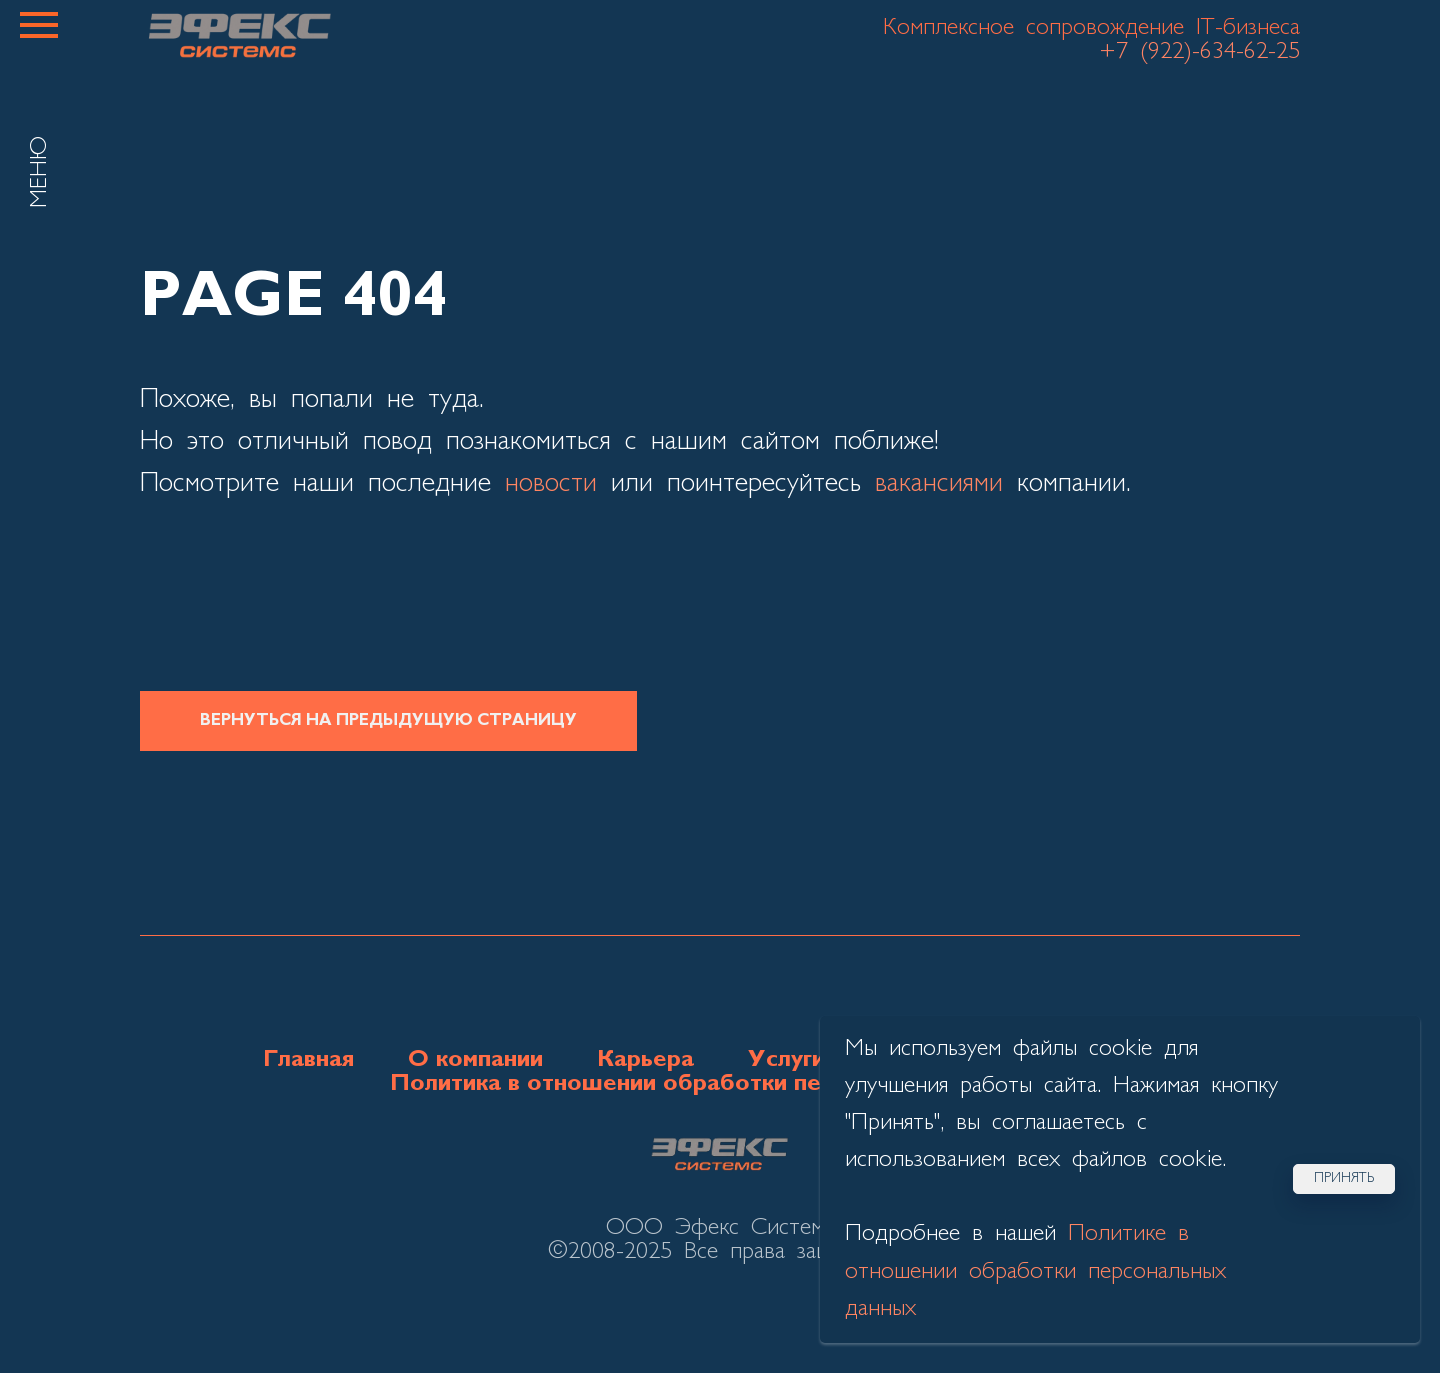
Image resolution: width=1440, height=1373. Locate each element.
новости (551, 484)
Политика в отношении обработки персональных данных (720, 1084)
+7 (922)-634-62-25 (1199, 52)
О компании (475, 1060)
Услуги (786, 1060)
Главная (308, 1060)
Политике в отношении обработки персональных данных (1035, 1271)
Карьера (645, 1060)
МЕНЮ (40, 172)
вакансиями (939, 484)
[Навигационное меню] (39, 25)
